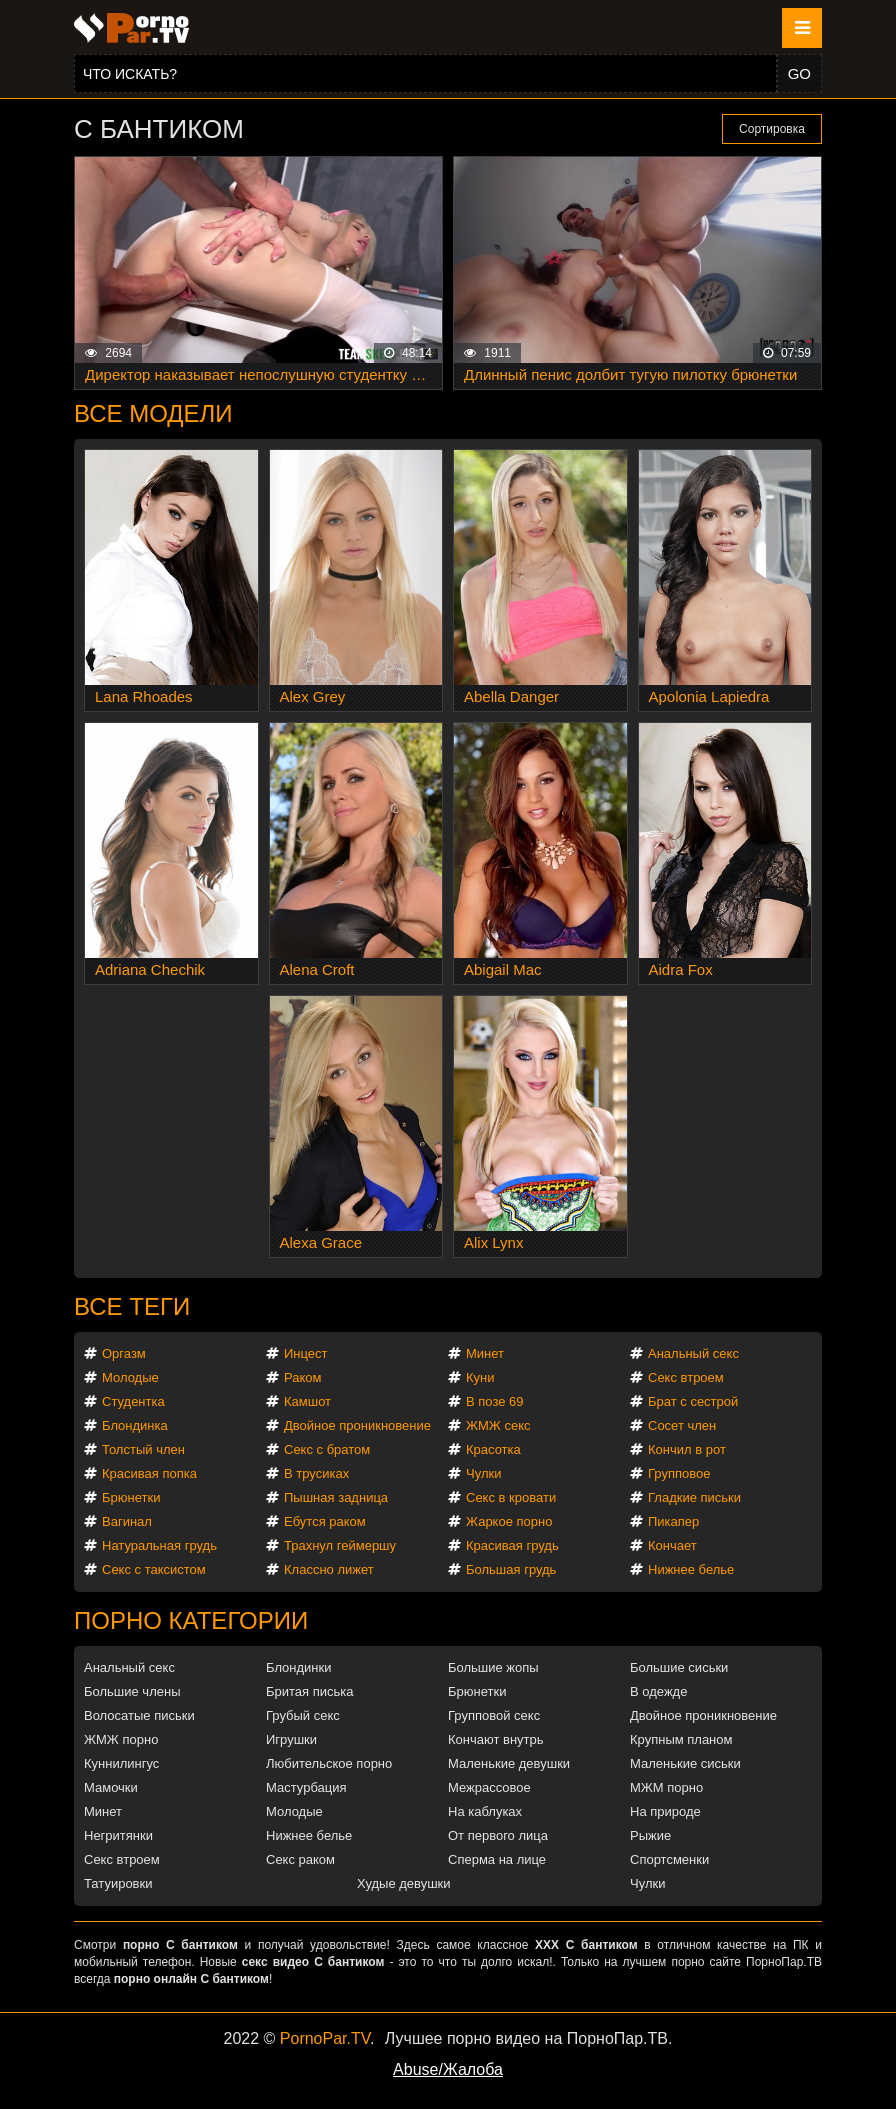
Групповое (679, 1473)
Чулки (483, 1473)
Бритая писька (310, 1691)
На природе (665, 1811)
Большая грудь (511, 1569)
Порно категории (191, 1620)
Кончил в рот (687, 1449)
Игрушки (291, 1739)
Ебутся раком (325, 1521)
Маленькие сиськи (685, 1763)
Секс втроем (686, 1377)
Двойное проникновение (357, 1425)
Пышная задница (336, 1497)
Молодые (130, 1377)
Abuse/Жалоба (448, 2069)
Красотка (493, 1449)
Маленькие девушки (509, 1763)
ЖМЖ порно (121, 1739)
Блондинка (135, 1425)
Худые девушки (404, 1883)
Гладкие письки (694, 1497)
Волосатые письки (139, 1715)
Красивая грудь (512, 1545)
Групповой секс (494, 1715)
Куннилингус (121, 1763)
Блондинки (299, 1667)
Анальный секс (693, 1353)
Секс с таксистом (154, 1569)
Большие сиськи (679, 1667)
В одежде (658, 1691)
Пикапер (673, 1521)
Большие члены (132, 1691)
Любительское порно (329, 1763)
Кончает (672, 1545)
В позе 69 (495, 1401)
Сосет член (682, 1425)
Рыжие (650, 1835)
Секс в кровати (511, 1497)
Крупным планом (681, 1739)
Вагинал (127, 1521)
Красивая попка (149, 1473)
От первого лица (498, 1835)
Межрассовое (489, 1787)
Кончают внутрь (496, 1739)
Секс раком (300, 1859)
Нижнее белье (691, 1569)
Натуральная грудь (159, 1545)
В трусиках (316, 1473)
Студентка (133, 1401)
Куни (480, 1377)
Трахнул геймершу (340, 1545)
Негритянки (118, 1835)
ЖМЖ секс (498, 1425)
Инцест (306, 1353)
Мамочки (111, 1787)
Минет (485, 1353)
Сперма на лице (497, 1859)
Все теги (132, 1306)
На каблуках (485, 1811)
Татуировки (118, 1883)
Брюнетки (131, 1497)
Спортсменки (669, 1859)
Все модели (153, 413)
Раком (302, 1377)
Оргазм (124, 1353)
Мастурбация (306, 1787)
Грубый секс (303, 1715)
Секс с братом (327, 1449)
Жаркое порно (509, 1521)
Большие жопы (493, 1667)
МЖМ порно (666, 1787)
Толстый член (143, 1449)
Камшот (307, 1401)
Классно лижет (329, 1569)
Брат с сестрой (693, 1401)
